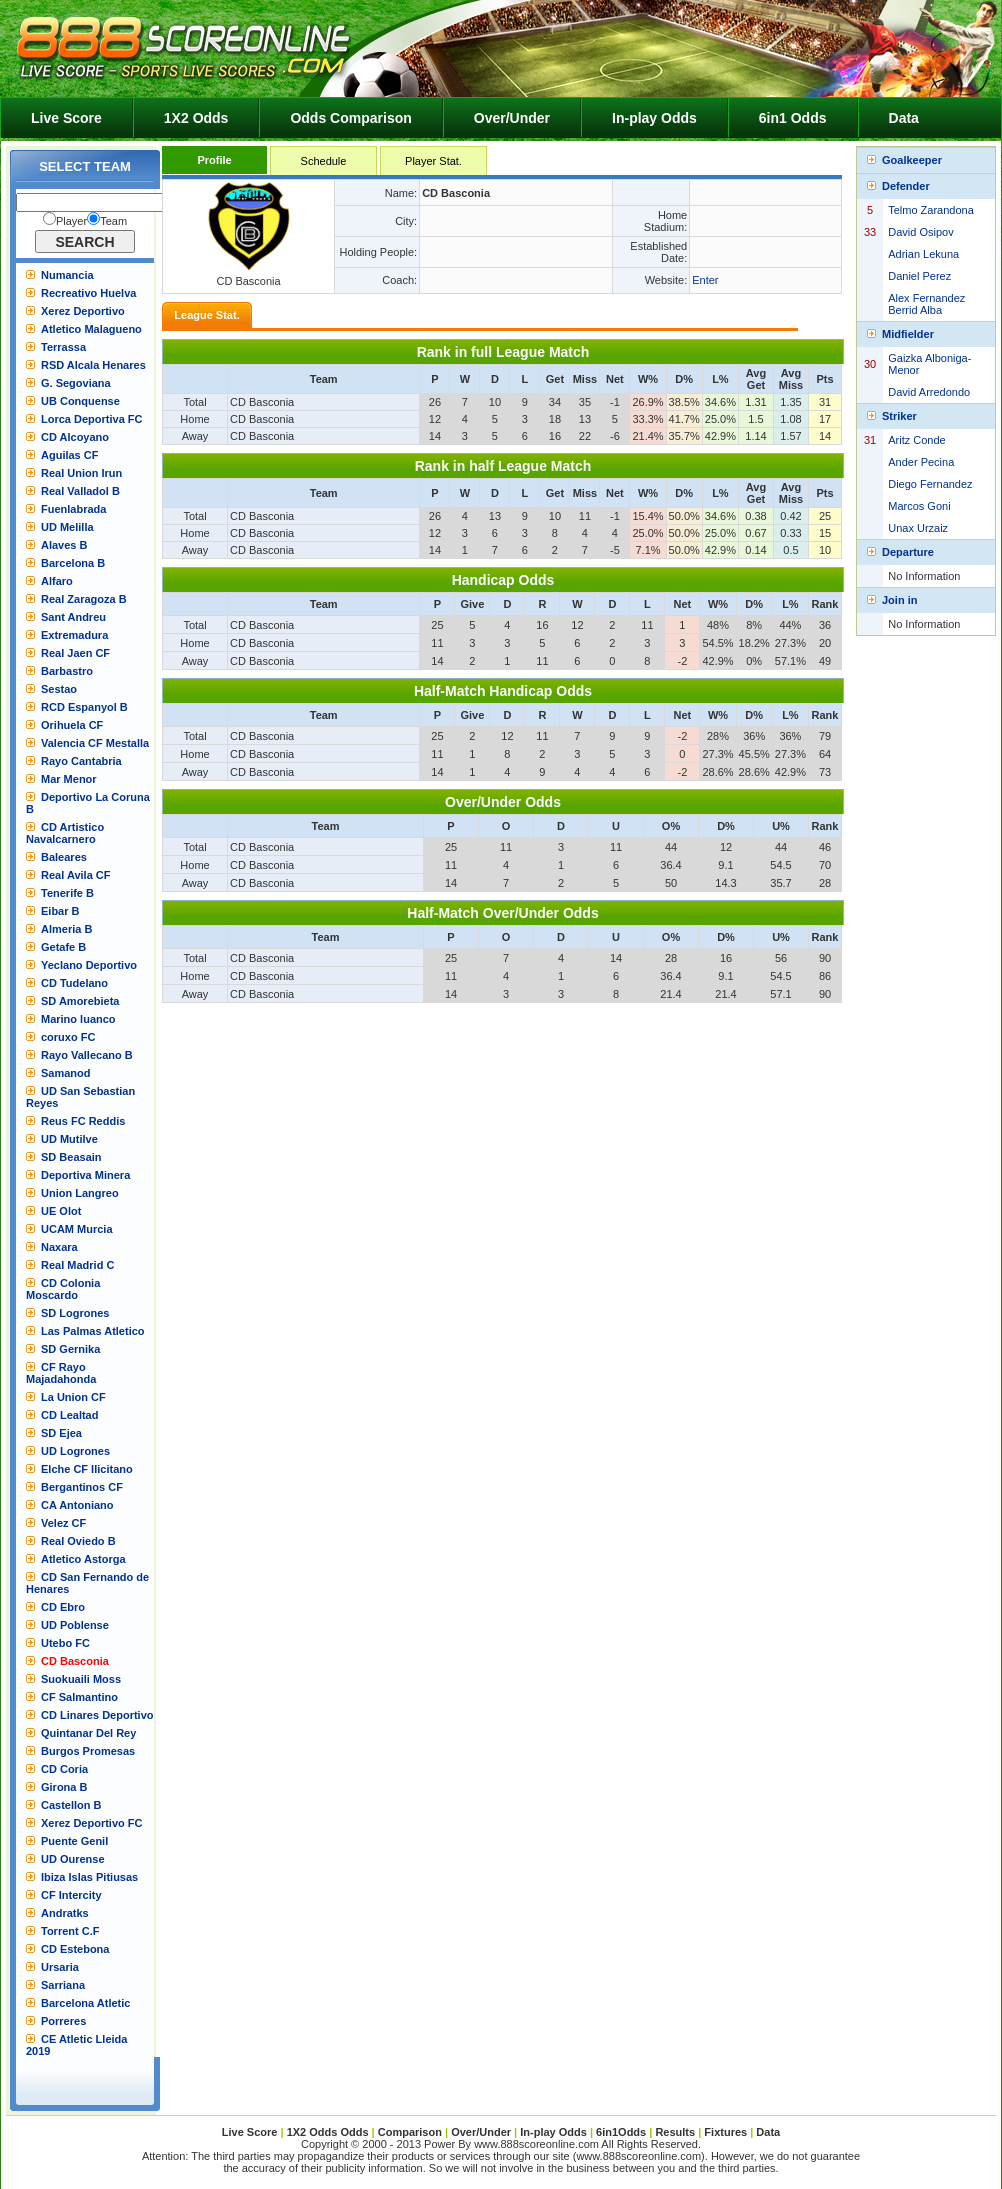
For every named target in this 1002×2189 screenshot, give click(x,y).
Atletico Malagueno (91, 329)
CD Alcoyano (75, 437)
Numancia (67, 275)
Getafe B (63, 947)
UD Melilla (67, 527)
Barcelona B (73, 563)
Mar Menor (69, 779)
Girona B (64, 1787)
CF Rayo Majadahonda (61, 1373)
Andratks (65, 1913)
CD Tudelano (74, 983)
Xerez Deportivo (83, 311)
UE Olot (61, 1211)
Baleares (64, 857)
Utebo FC (65, 1643)
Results (675, 2132)
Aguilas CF (69, 455)
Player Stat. (433, 161)
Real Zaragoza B (84, 599)
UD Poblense (75, 1625)
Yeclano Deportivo (89, 965)
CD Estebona (75, 1949)
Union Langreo (80, 1193)
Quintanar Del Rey (88, 1733)
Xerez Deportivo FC (91, 1823)
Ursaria (60, 1967)
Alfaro (57, 581)
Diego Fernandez (930, 484)
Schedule (324, 161)
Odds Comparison (350, 118)
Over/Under (512, 118)
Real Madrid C (77, 1265)
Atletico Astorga (83, 1559)
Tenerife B (67, 893)
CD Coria (64, 1769)
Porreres (63, 2021)
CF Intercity (71, 1895)
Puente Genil (74, 1841)
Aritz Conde (916, 440)
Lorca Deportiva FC (91, 419)
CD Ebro (63, 1607)
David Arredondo (929, 392)
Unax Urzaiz (918, 528)
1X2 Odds (196, 118)
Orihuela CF (72, 725)
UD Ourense (73, 1859)
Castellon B (71, 1805)
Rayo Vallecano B (87, 1055)
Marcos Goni (919, 506)
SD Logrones (75, 1313)
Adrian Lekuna (923, 254)
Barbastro (67, 671)
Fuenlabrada (73, 509)
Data (904, 118)
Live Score (66, 118)
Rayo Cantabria (81, 761)
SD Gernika (70, 1349)
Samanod (66, 1073)
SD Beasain (71, 1157)
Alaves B (64, 545)
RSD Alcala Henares (93, 365)
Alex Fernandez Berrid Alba (926, 304)
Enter (705, 280)
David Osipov (920, 232)
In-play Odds (654, 118)
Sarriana (63, 1985)
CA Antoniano (77, 1505)
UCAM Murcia (77, 1229)
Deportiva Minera (85, 1175)
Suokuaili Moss (81, 1679)
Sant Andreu (73, 617)
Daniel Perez (919, 276)
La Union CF (73, 1397)
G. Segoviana (76, 383)
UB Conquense (80, 401)
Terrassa (63, 347)
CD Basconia (75, 1661)
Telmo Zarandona (931, 210)
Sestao (59, 689)
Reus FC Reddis (83, 1121)
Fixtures (725, 2132)
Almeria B (66, 929)
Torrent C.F (70, 1931)
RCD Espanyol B (84, 707)
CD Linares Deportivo (97, 1715)
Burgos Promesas (88, 1751)
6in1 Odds (793, 118)
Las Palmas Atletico (93, 1331)
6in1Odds (622, 2132)
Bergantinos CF (82, 1487)
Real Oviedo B (78, 1541)
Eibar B (60, 911)
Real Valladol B (80, 491)
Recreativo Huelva (88, 293)
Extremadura (74, 635)
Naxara (59, 1247)
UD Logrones (75, 1451)
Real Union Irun (81, 473)
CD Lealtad (69, 1415)
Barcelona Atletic (85, 2003)
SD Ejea (61, 1433)
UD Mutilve (69, 1139)
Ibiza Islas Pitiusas (89, 1877)
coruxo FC (68, 1037)
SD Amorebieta (80, 1001)
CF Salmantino (79, 1697)
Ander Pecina (921, 462)
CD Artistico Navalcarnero (65, 833)
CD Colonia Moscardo (63, 1289)
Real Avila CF (76, 875)
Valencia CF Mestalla (95, 743)
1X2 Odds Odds (328, 2132)
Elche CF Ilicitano (87, 1469)
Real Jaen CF (75, 653)
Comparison (411, 2132)
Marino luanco (78, 1019)
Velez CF (63, 1523)
